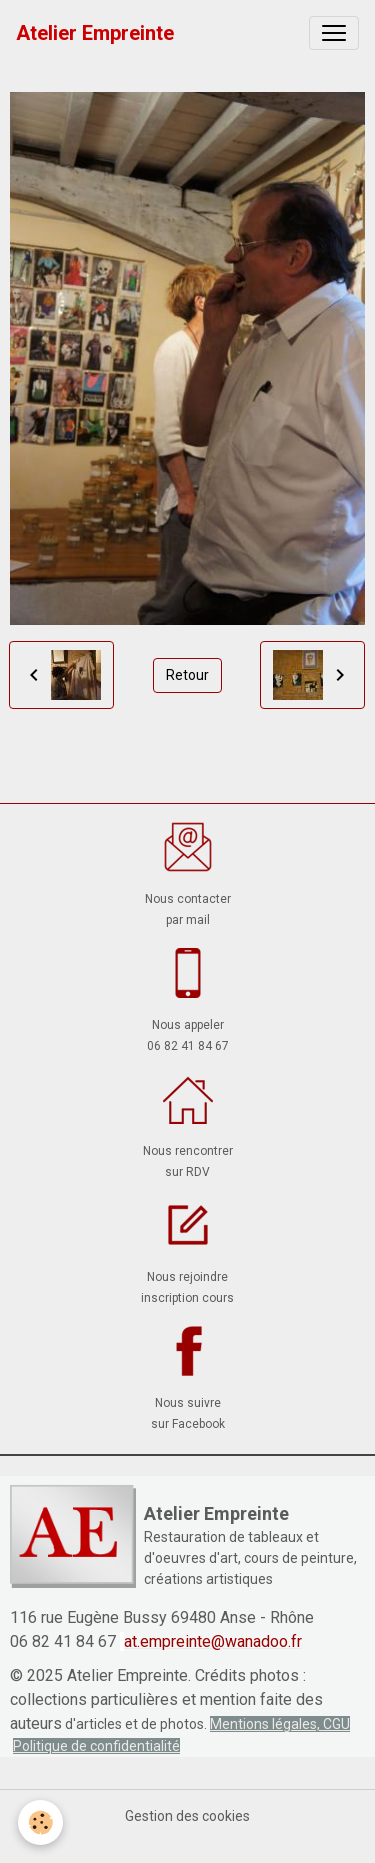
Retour (187, 675)
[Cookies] (40, 1822)
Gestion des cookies (187, 1816)
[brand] (95, 33)
